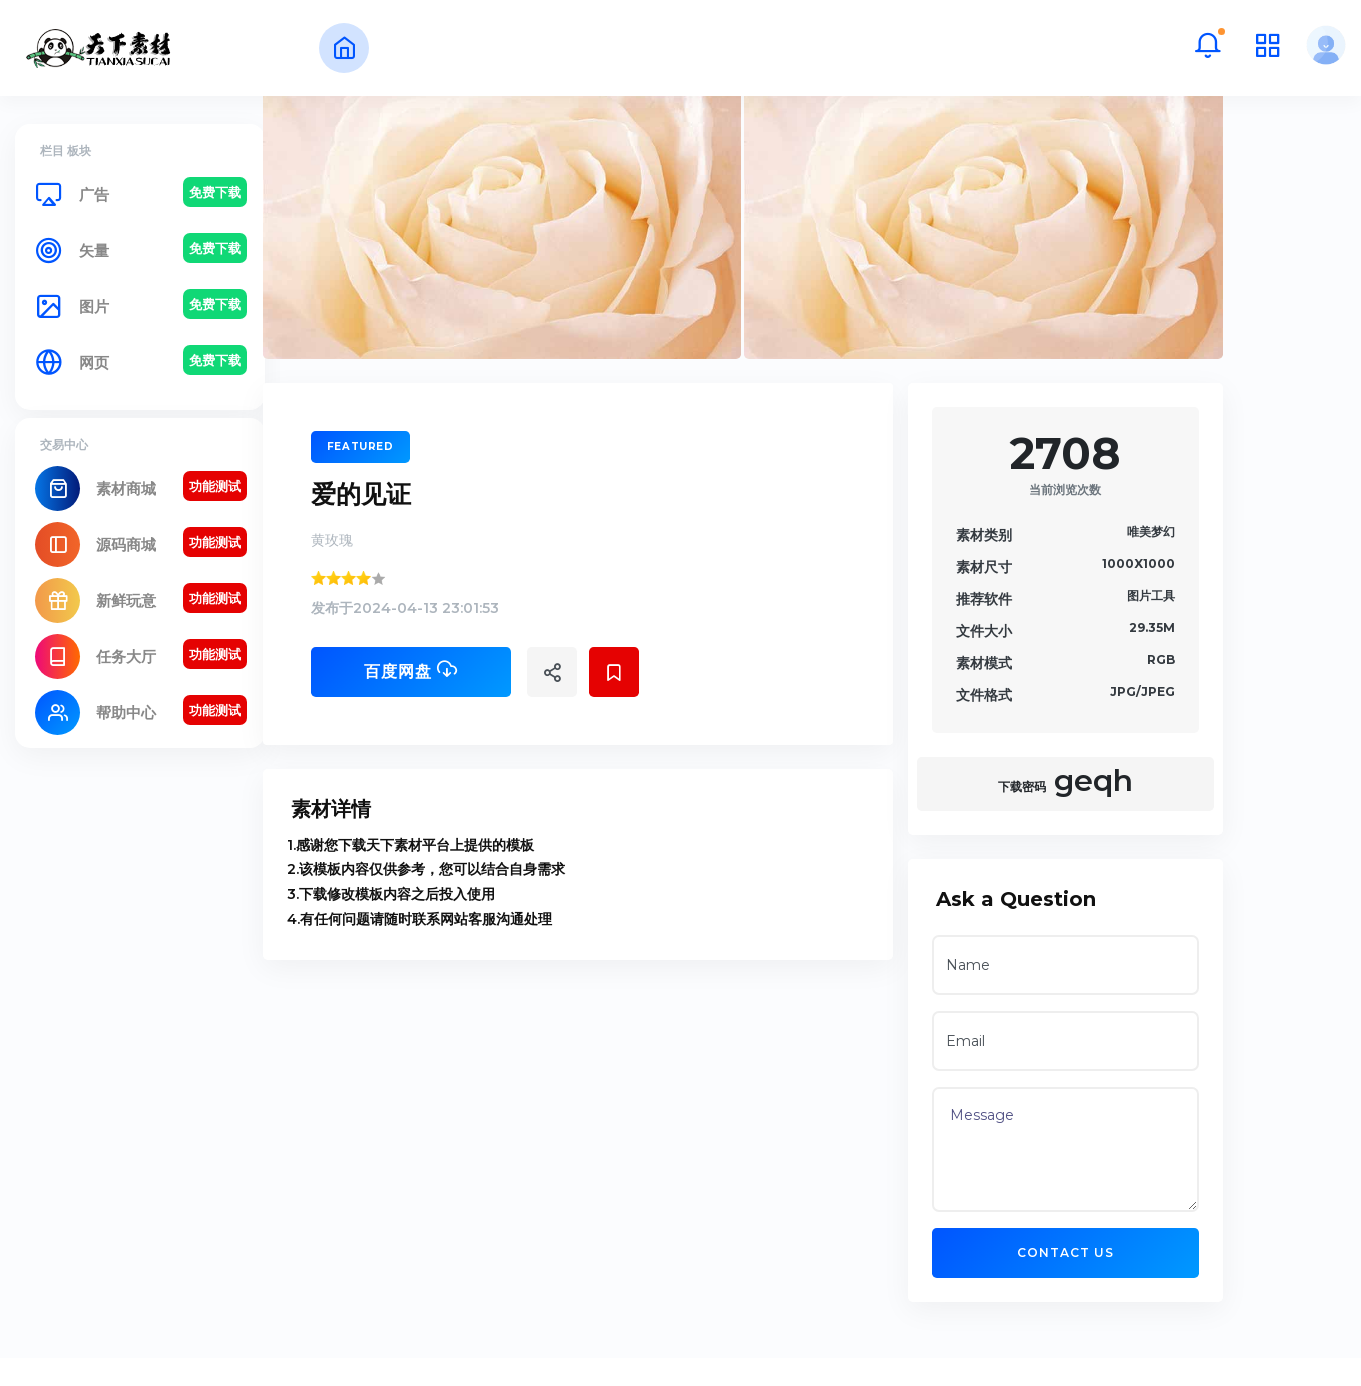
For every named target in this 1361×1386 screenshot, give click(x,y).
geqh (1143, 830)
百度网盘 (489, 719)
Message (1143, 1199)
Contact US (1143, 1302)
